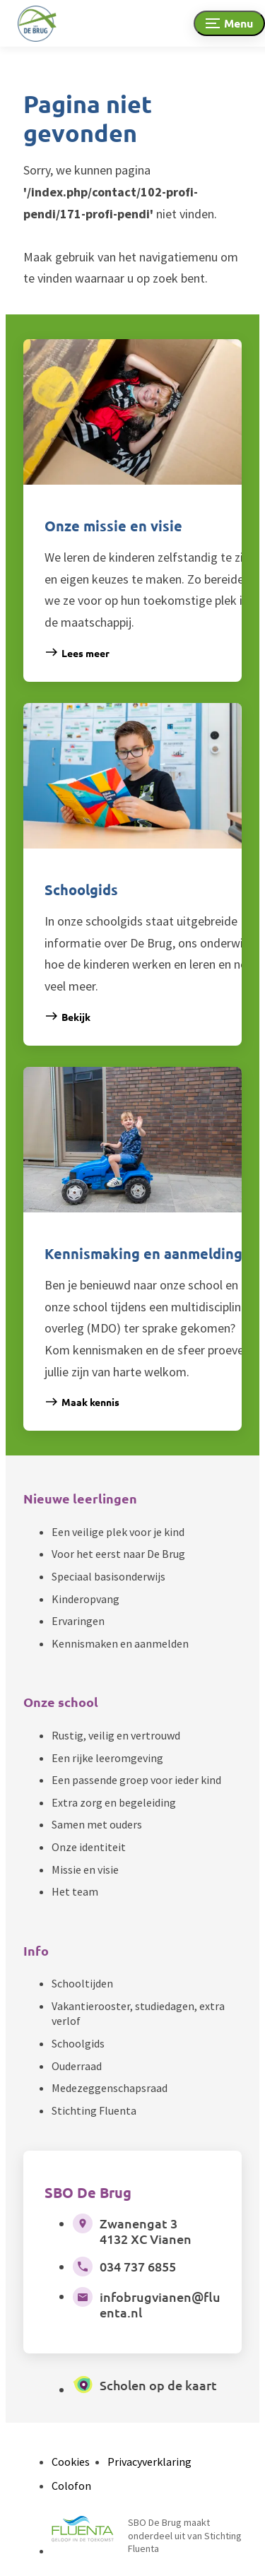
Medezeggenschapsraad (109, 2088)
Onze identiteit (89, 1847)
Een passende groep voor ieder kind (136, 1780)
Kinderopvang (85, 1599)
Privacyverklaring (149, 2461)
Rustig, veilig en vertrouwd (116, 1735)
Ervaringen (78, 1621)
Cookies (71, 2461)
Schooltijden (82, 1983)
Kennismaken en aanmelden (120, 1643)
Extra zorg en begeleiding (114, 1802)
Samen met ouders (97, 1824)
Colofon (71, 2485)
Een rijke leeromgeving (107, 1758)
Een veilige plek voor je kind (118, 1532)
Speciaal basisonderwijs (108, 1576)
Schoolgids (78, 2043)
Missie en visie (85, 1869)
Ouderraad (77, 2066)
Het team (75, 1891)
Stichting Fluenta (94, 2110)
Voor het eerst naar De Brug (118, 1554)
